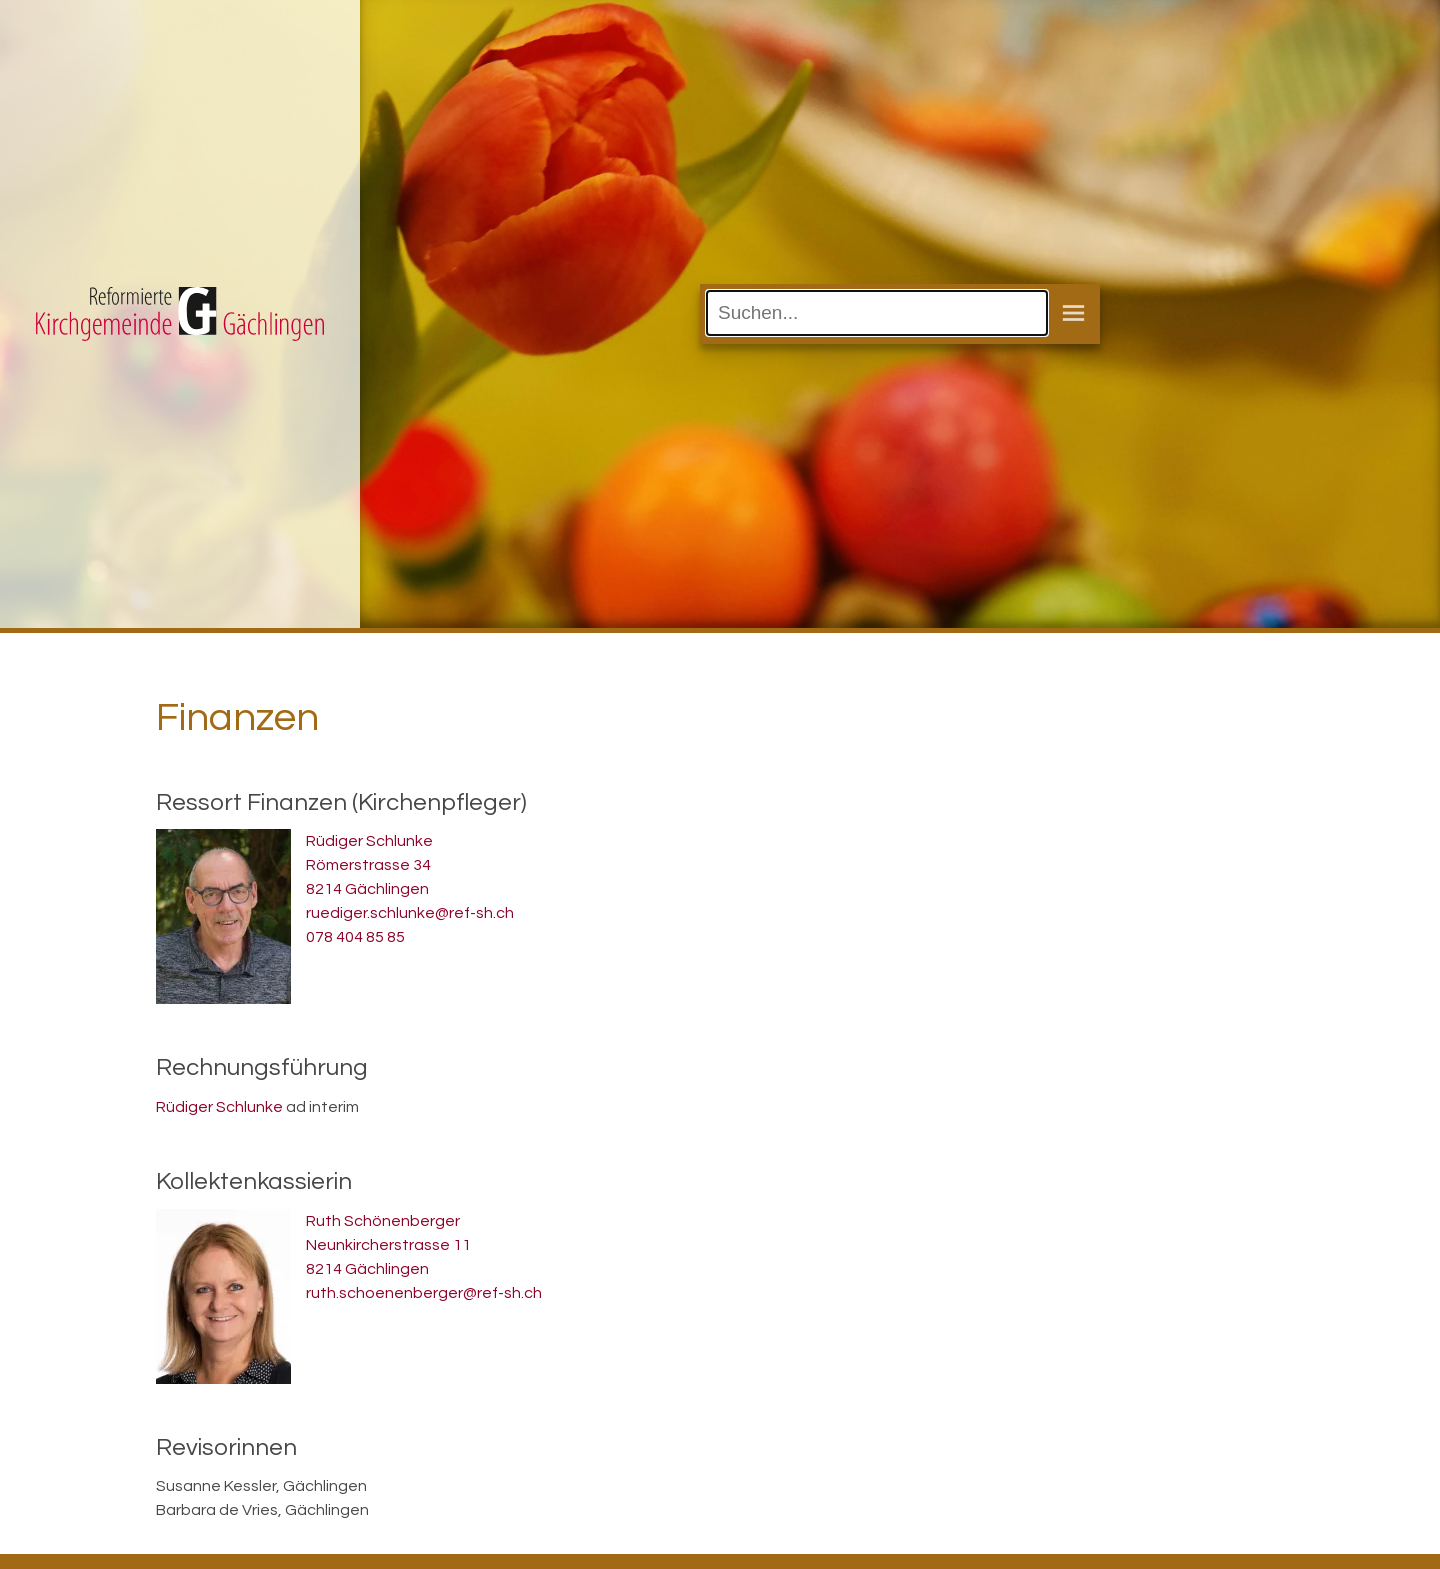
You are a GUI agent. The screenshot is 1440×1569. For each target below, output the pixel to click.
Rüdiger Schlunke (369, 841)
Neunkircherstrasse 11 (388, 1245)
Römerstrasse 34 (368, 865)
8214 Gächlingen (367, 889)
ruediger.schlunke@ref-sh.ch (410, 913)
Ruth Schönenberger (383, 1221)
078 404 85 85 (355, 937)
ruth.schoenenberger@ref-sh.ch (424, 1293)
